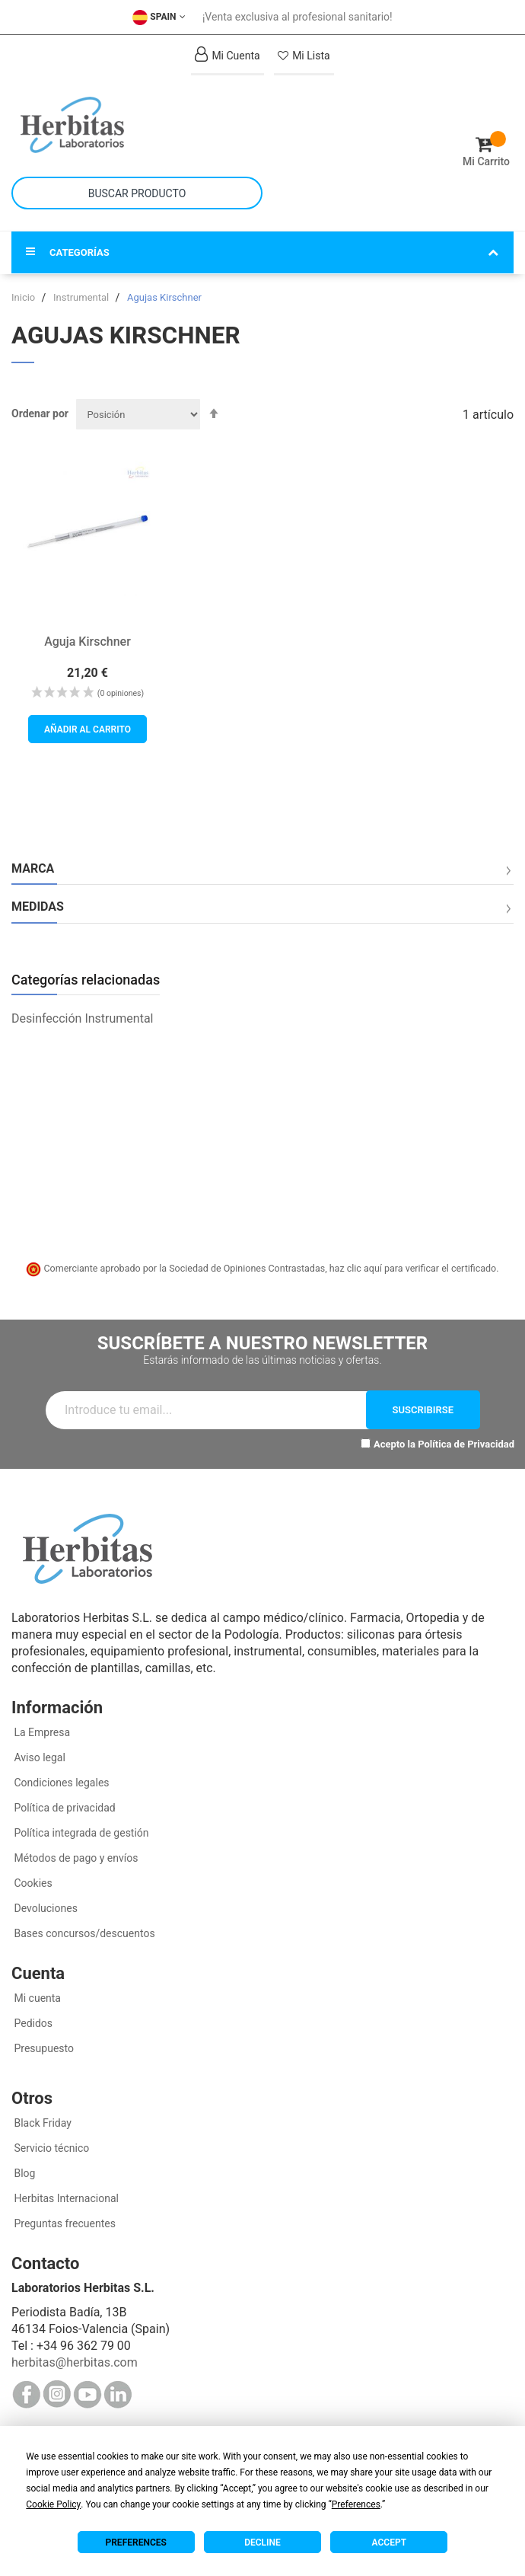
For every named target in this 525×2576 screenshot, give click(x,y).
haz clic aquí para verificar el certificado (413, 1268)
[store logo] (136, 124)
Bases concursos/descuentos (83, 1933)
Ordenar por (39, 413)
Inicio (24, 297)
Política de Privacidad (466, 1444)
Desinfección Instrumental (82, 1018)
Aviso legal (38, 1757)
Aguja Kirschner (87, 641)
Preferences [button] (356, 2504)
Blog (23, 2173)
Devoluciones (44, 1908)
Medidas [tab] (37, 907)
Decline (262, 2542)
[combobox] (136, 193)
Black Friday (41, 2123)
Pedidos (31, 2023)
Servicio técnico (50, 2148)
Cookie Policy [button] (53, 2504)
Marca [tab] (32, 869)
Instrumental (82, 297)
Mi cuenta (36, 1998)
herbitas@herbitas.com (74, 2362)
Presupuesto (42, 2048)
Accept (389, 2542)
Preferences (136, 2542)
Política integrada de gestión (80, 1833)
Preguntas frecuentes (63, 2223)
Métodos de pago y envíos (76, 1858)
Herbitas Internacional (65, 2198)
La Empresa (40, 1732)
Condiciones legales (60, 1782)
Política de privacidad (63, 1808)
